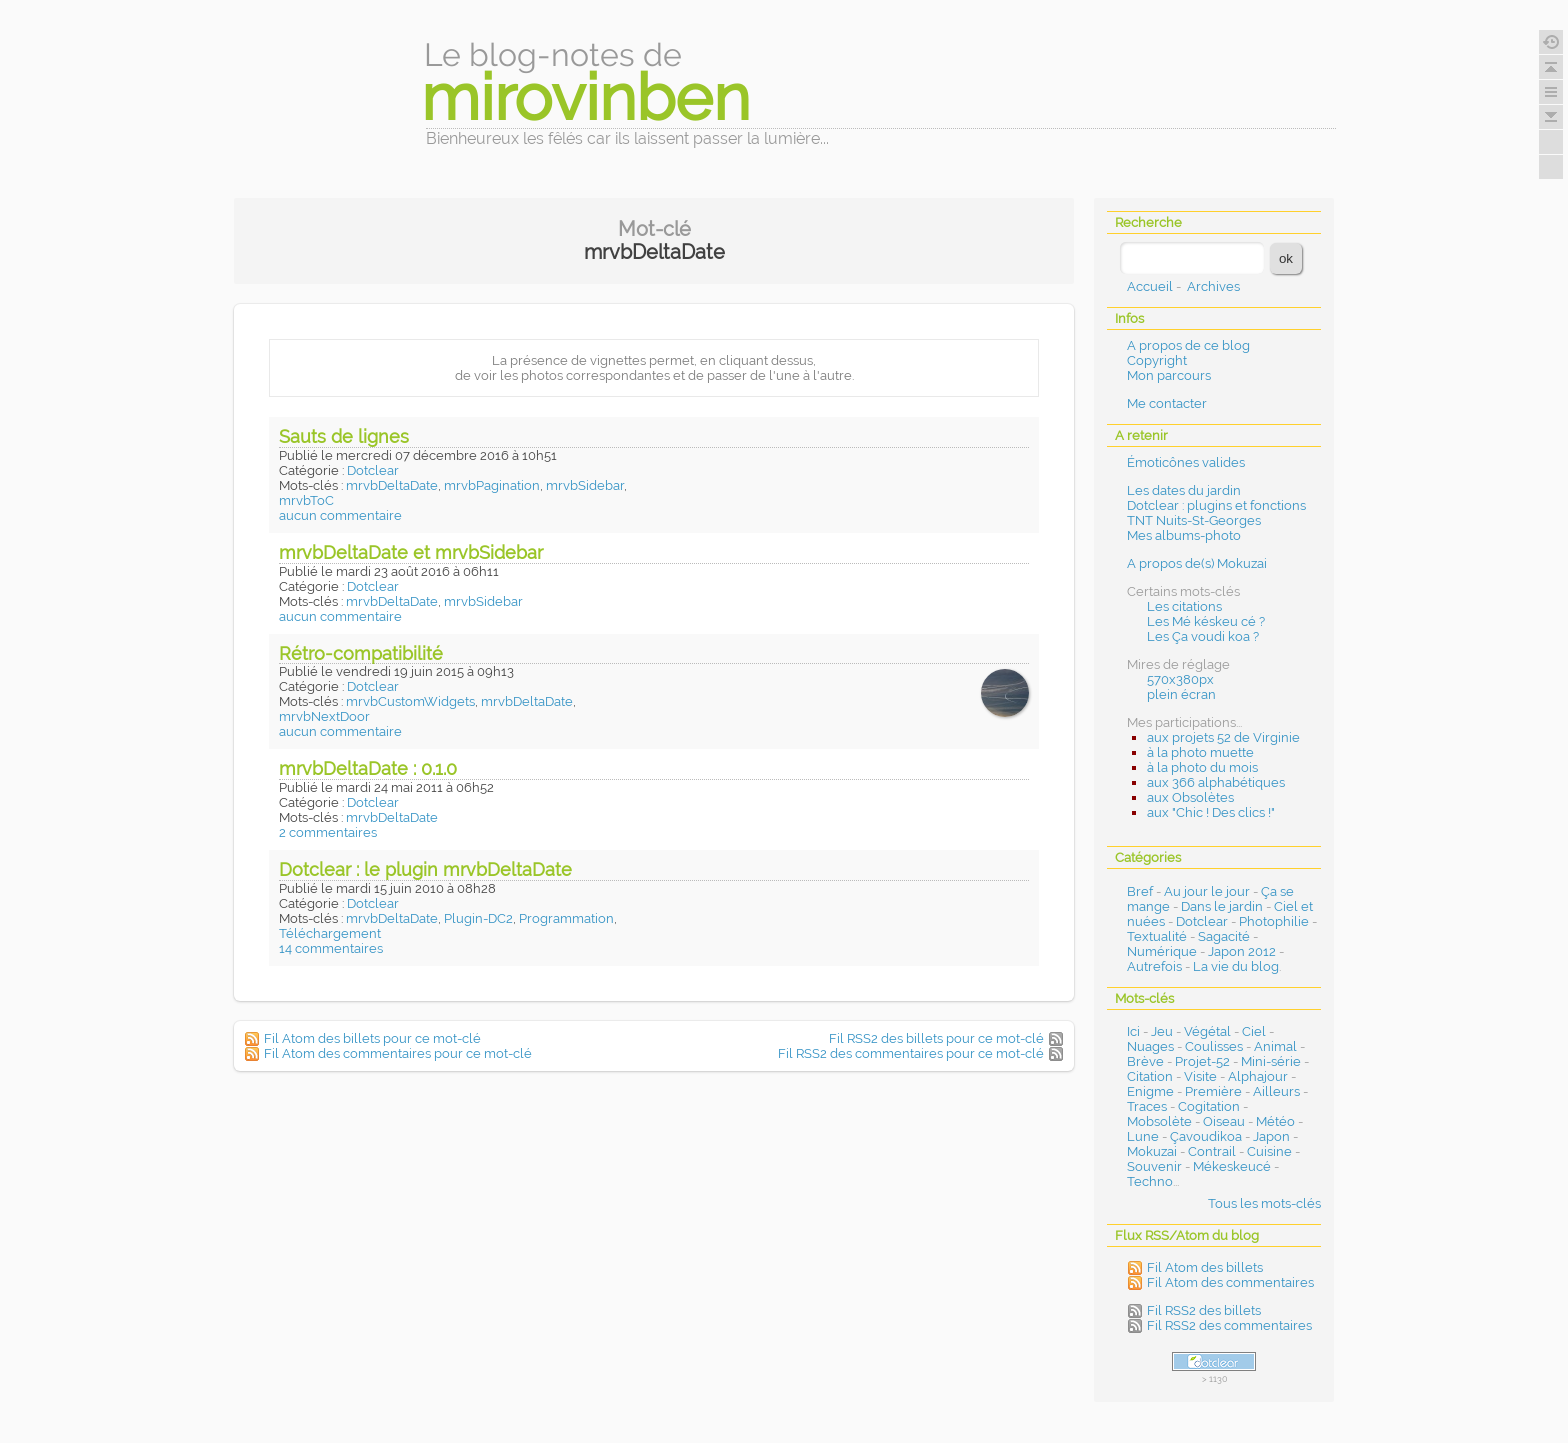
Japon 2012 (1242, 951)
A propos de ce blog (1188, 345)
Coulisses (1214, 1046)
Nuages (1150, 1046)
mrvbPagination (492, 485)
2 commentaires (328, 832)
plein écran (1181, 694)
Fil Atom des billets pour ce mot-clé (372, 1038)
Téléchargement (330, 933)
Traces (1147, 1106)
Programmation (566, 918)
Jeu (1162, 1031)
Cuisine (1269, 1151)
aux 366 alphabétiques (1216, 782)
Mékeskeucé (1232, 1166)
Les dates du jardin (1184, 490)
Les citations (1184, 606)
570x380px (1180, 679)
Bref (1140, 891)
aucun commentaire (340, 515)
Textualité (1157, 936)
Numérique (1162, 951)
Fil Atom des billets (1205, 1267)
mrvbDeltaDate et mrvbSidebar (411, 552)
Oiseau (1224, 1121)
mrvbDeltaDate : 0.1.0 (368, 768)
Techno (1150, 1181)
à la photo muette (1200, 752)
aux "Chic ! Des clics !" (1211, 812)
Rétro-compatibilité (361, 653)
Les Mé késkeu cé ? (1206, 621)
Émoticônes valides (1186, 462)
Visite (1200, 1076)
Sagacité (1224, 936)
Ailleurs (1276, 1091)
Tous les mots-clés (1264, 1203)
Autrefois (1154, 966)
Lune (1143, 1136)
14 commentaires (331, 948)
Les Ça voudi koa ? (1203, 636)
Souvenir (1154, 1166)
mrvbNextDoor (324, 716)
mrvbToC (306, 500)
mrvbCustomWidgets (410, 701)
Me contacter (1167, 403)
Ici (1133, 1031)
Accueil (1150, 286)
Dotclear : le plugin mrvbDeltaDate (425, 869)
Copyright (1157, 360)
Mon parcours (1169, 375)
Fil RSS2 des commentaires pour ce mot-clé (911, 1053)
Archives (1213, 286)
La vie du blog (1236, 966)
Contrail (1212, 1151)
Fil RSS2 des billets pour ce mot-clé (936, 1038)
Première (1213, 1091)
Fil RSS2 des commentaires (1229, 1325)
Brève (1145, 1061)
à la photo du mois (1202, 767)
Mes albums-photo (1184, 535)
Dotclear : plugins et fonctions (1216, 505)
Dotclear (373, 470)
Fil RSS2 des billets (1204, 1310)
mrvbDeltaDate (392, 485)
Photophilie (1274, 921)
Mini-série (1271, 1061)
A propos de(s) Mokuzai (1197, 563)
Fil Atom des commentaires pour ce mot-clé (398, 1053)
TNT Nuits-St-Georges (1194, 520)
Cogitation (1209, 1106)
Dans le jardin (1222, 906)
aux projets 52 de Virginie (1223, 737)
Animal (1275, 1046)
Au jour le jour (1207, 891)
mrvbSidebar (585, 485)
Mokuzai (1152, 1151)
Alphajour (1258, 1076)
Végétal (1207, 1031)
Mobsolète (1159, 1121)
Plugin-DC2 (478, 918)
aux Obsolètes (1190, 797)
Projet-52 (1202, 1061)
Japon (1271, 1136)
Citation (1150, 1076)
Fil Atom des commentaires (1230, 1282)
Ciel (1254, 1031)
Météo (1275, 1121)
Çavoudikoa (1206, 1136)
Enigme (1150, 1091)
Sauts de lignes (344, 436)
